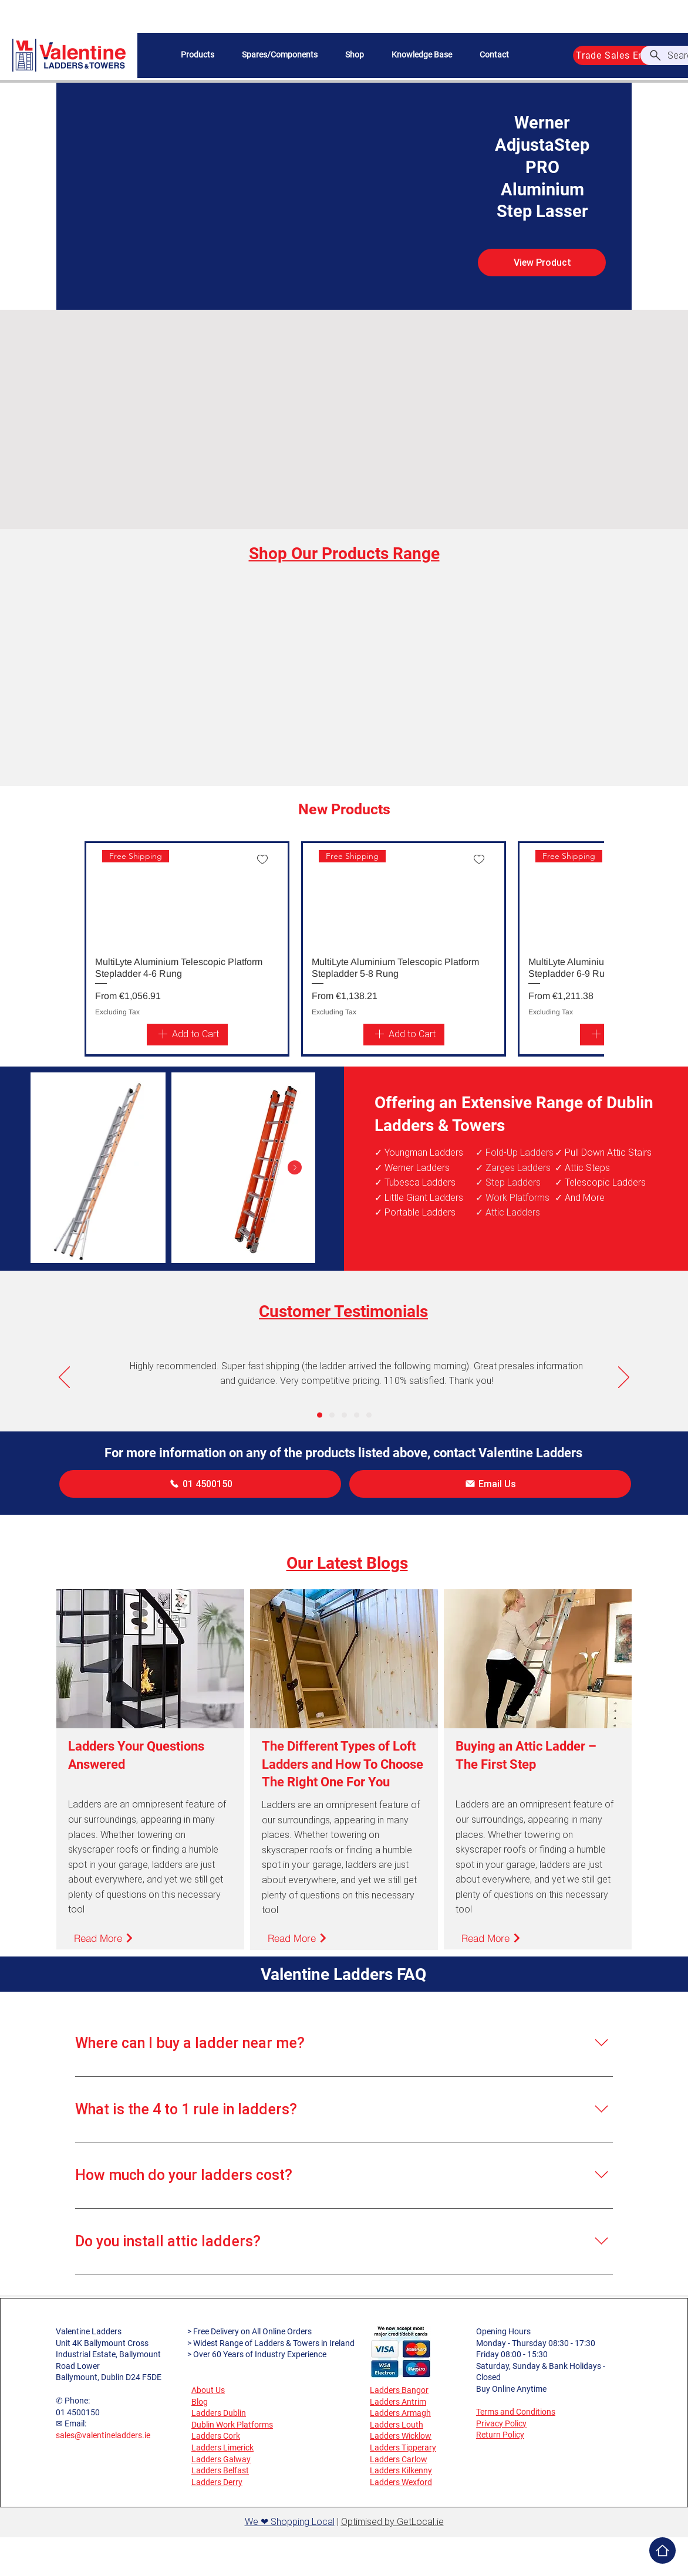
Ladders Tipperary (403, 2447)
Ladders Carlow (398, 2459)
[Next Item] (295, 1167)
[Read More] (104, 1937)
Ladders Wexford (401, 2482)
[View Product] (542, 262)
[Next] (623, 1378)
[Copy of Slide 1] (332, 1414)
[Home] (662, 2550)
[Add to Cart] (187, 1034)
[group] (344, 949)
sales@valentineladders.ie (103, 2435)
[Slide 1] (319, 1414)
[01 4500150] (200, 1484)
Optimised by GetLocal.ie (392, 2521)
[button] (197, 55)
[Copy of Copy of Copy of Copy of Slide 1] (369, 1414)
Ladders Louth (396, 2424)
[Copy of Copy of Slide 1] (344, 1414)
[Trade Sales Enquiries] (625, 55)
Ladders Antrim (398, 2401)
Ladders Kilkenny (401, 2470)
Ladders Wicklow (400, 2435)
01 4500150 (78, 2412)
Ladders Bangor (399, 2390)
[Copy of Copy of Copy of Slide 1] (356, 1414)
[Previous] (64, 1378)
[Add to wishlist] (262, 859)
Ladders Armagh (400, 2413)
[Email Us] (490, 1484)
